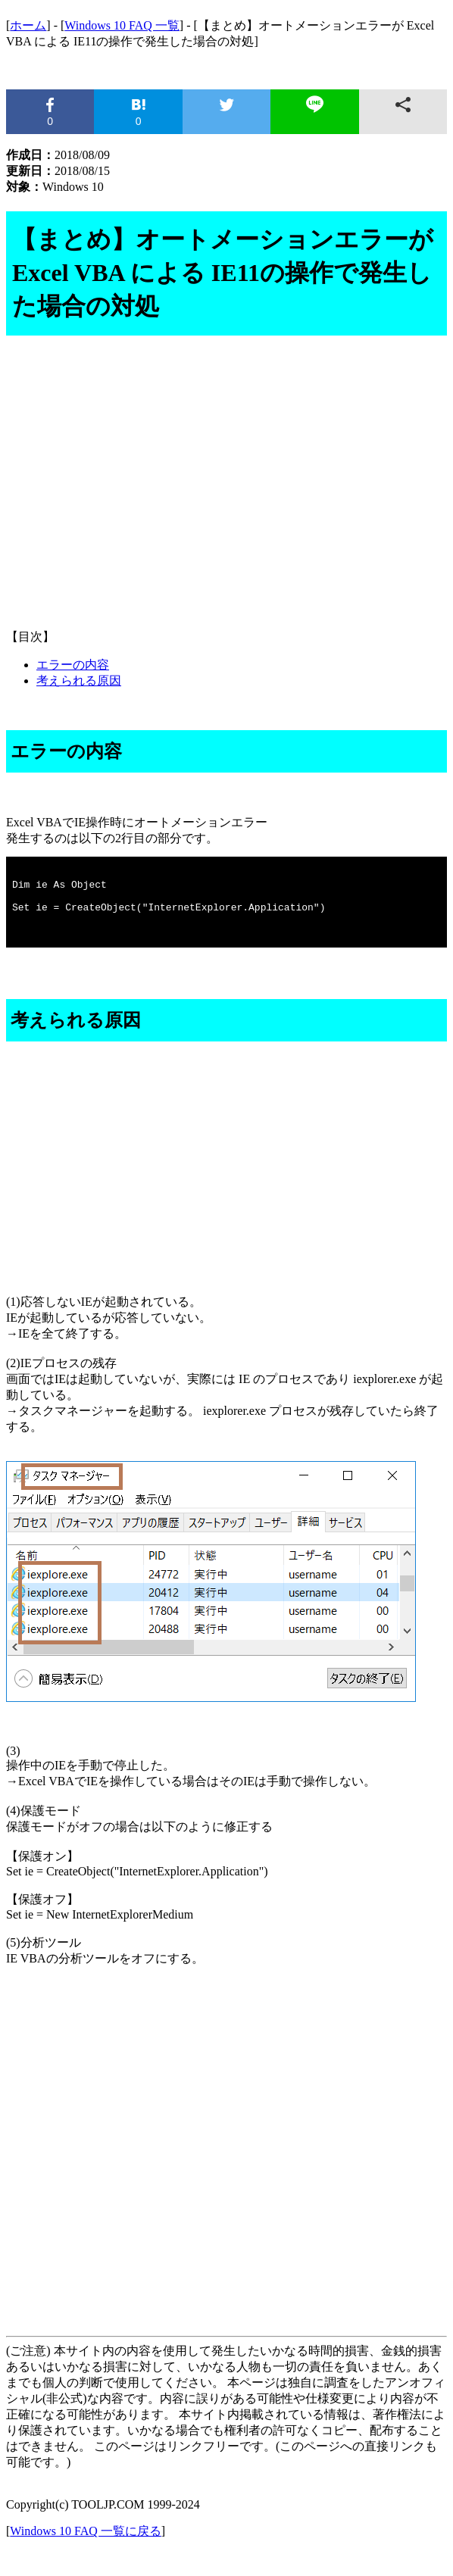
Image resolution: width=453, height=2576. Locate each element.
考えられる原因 (78, 680)
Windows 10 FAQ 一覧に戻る (85, 2549)
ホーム (28, 25)
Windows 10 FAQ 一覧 (122, 25)
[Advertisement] (226, 498)
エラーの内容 (72, 664)
